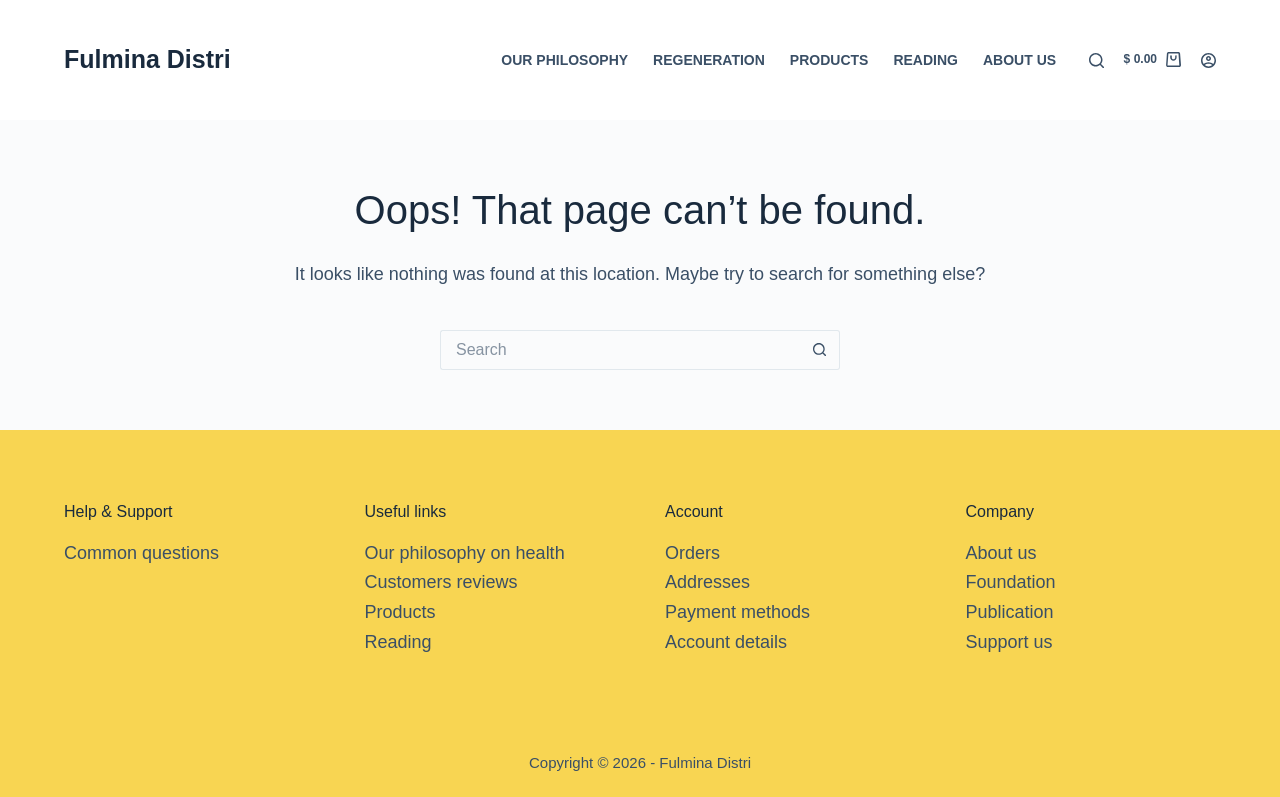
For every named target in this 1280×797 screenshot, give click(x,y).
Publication (1010, 612)
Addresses (707, 582)
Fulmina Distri (147, 59)
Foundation (1011, 582)
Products (829, 60)
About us (1019, 60)
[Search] (1096, 60)
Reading (925, 60)
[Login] (1208, 60)
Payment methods (737, 612)
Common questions (141, 553)
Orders (692, 553)
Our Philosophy (564, 60)
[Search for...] (620, 350)
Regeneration (709, 60)
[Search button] (820, 350)
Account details (726, 642)
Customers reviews (441, 582)
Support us (1009, 642)
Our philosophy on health (465, 553)
